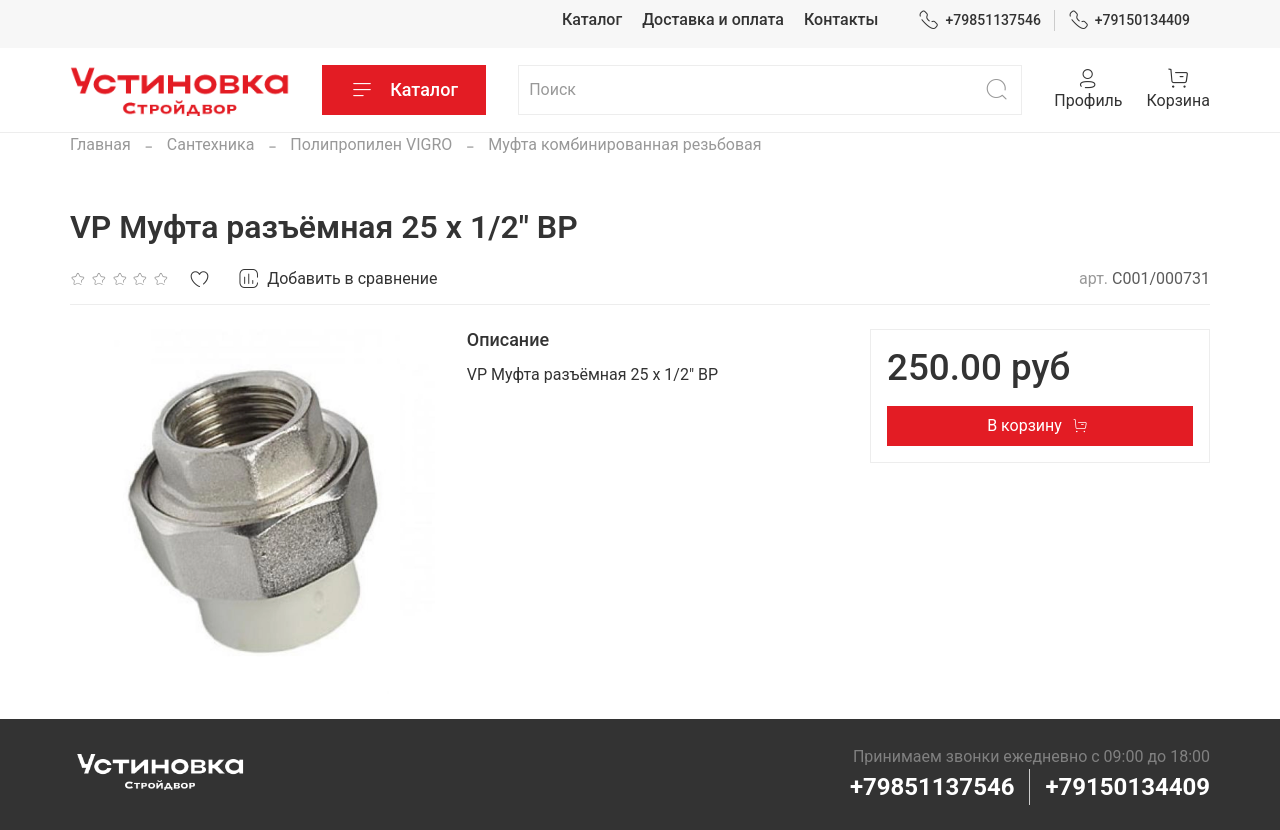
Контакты (841, 19)
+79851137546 (979, 20)
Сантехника (211, 144)
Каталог (592, 19)
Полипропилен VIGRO (371, 144)
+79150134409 (1129, 20)
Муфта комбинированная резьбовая (624, 144)
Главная (100, 144)
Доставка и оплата (713, 19)
